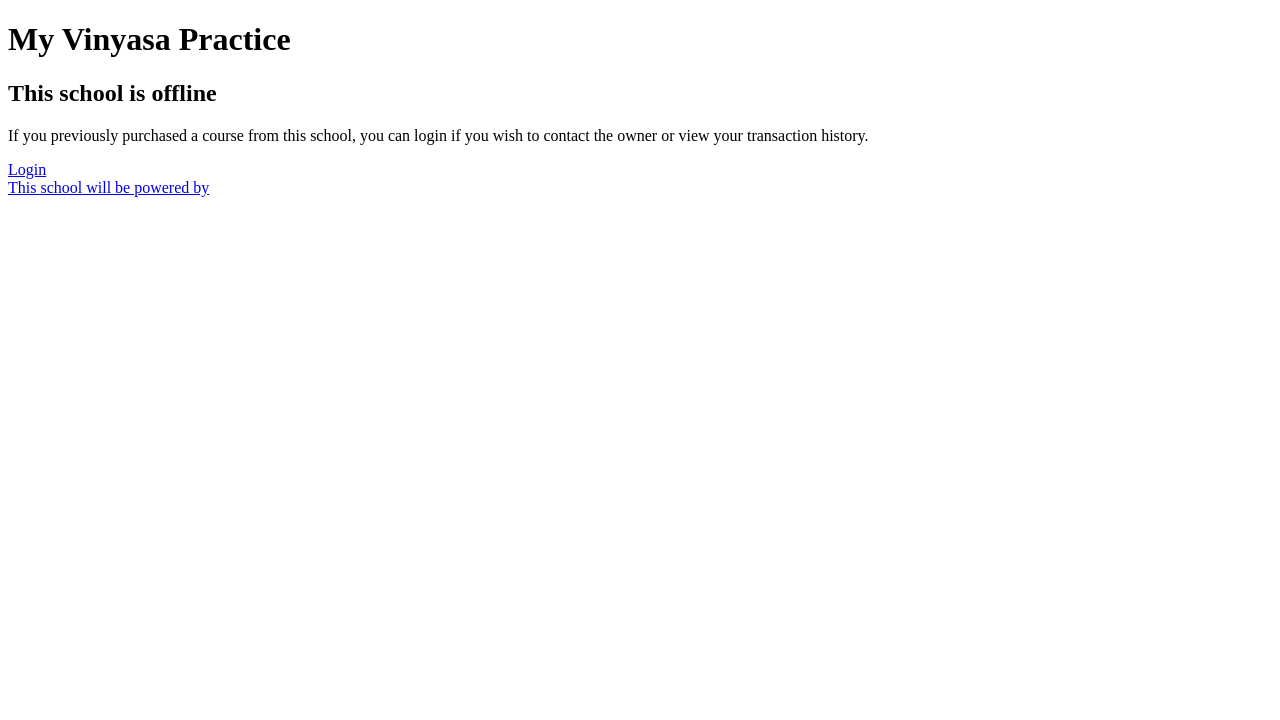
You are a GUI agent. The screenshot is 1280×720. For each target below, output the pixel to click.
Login (27, 169)
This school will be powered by (108, 187)
